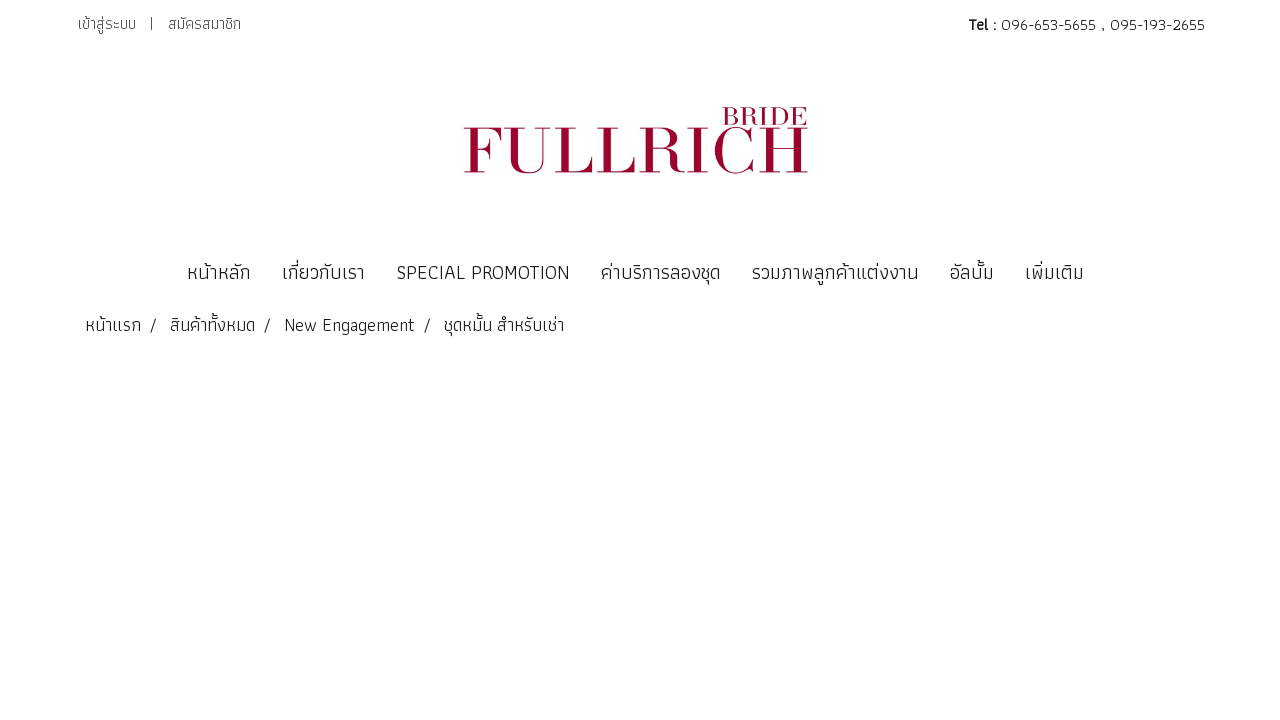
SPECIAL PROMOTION (483, 272)
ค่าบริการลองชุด (661, 272)
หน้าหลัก (219, 272)
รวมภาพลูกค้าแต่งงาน (835, 272)
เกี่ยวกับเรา (323, 272)
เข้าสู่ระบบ (107, 23)
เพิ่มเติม (1054, 272)
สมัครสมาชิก (204, 23)
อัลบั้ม (972, 272)
